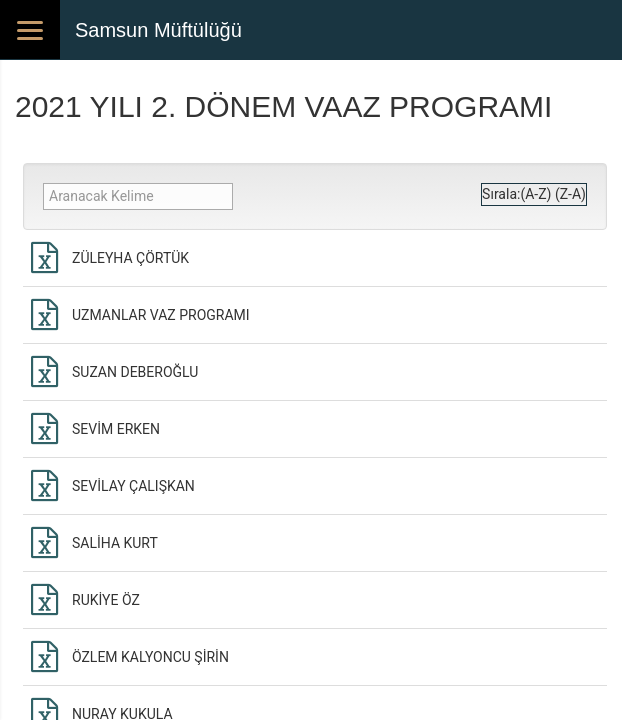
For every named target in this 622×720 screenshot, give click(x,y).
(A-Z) (535, 194)
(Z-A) (570, 194)
